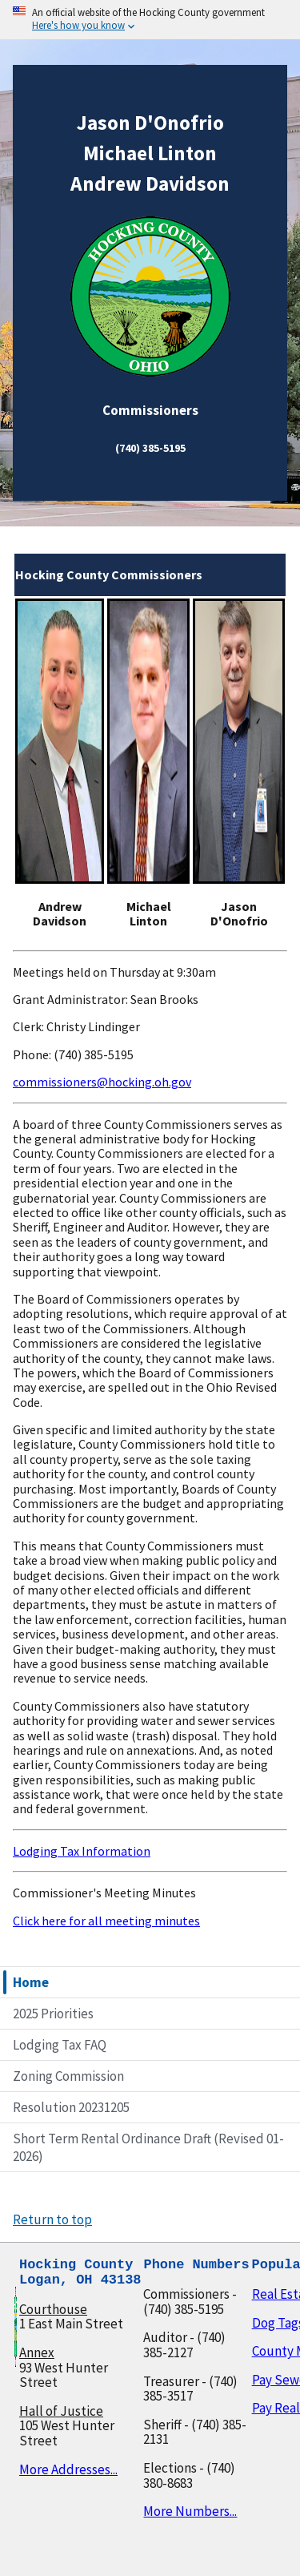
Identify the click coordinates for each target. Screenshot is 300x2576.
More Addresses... (68, 2469)
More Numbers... (190, 2511)
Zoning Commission (68, 2076)
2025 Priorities (53, 2013)
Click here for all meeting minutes (106, 1921)
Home (31, 1982)
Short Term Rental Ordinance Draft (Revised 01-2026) (148, 2147)
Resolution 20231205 (71, 2107)
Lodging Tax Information (81, 1851)
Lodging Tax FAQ (59, 2045)
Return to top (52, 2219)
